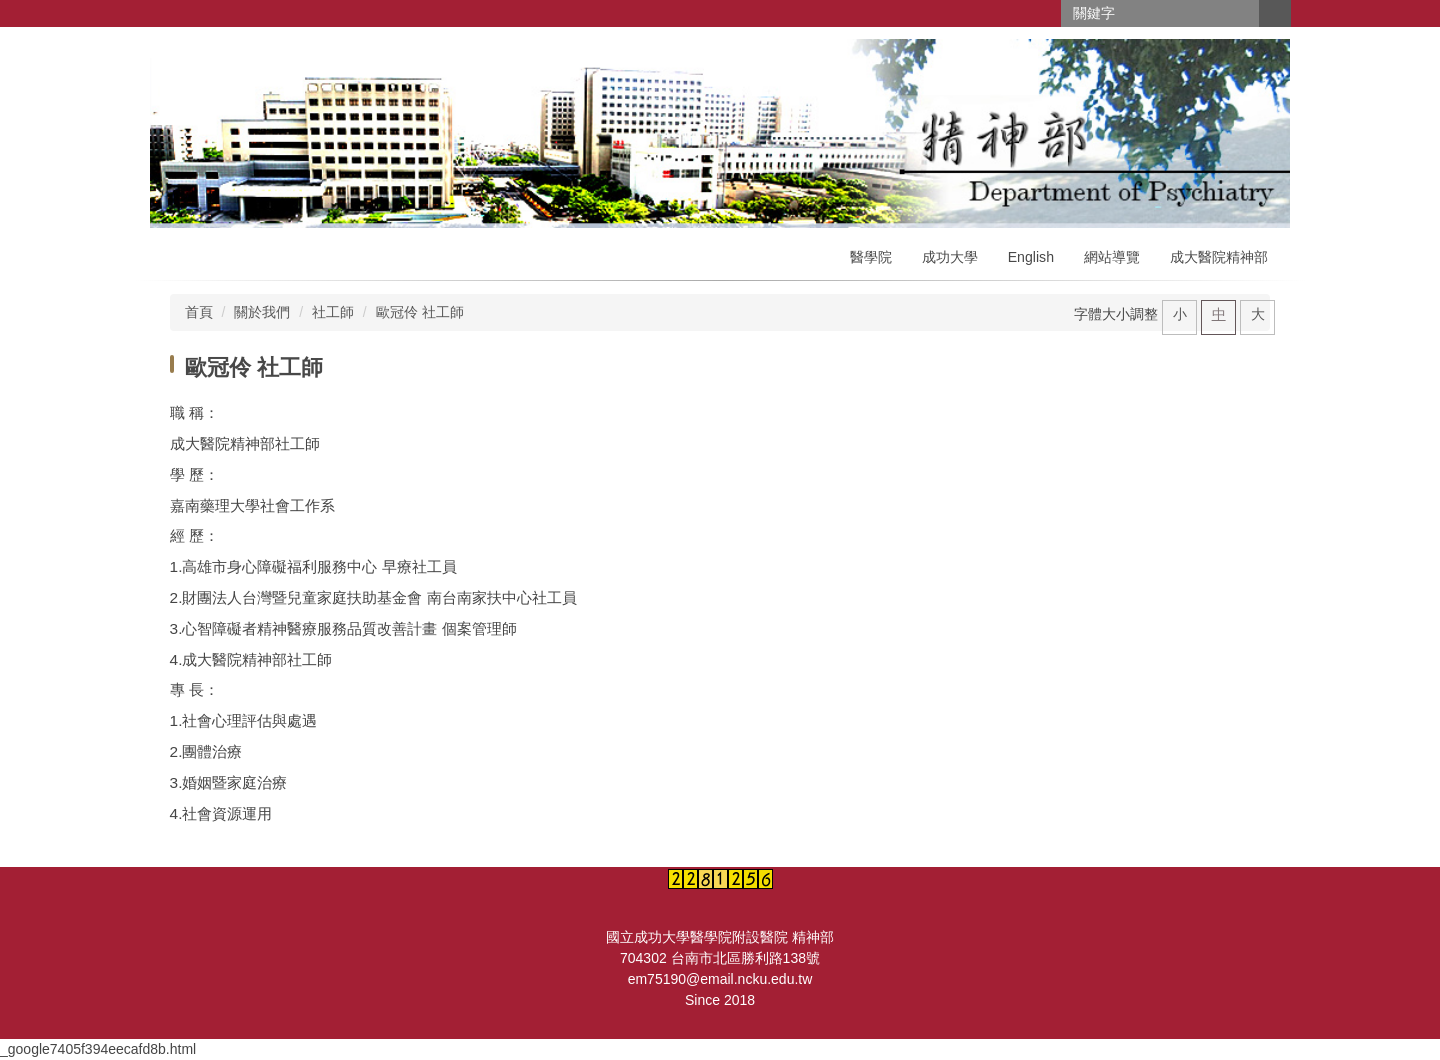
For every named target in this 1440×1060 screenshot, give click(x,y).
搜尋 (1275, 13)
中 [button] (1219, 314)
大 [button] (1258, 314)
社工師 (333, 312)
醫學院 (871, 257)
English (1031, 257)
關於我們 (262, 312)
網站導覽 (1112, 257)
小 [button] (1180, 314)
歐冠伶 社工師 (420, 312)
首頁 (199, 312)
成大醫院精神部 (1219, 257)
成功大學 (950, 257)
